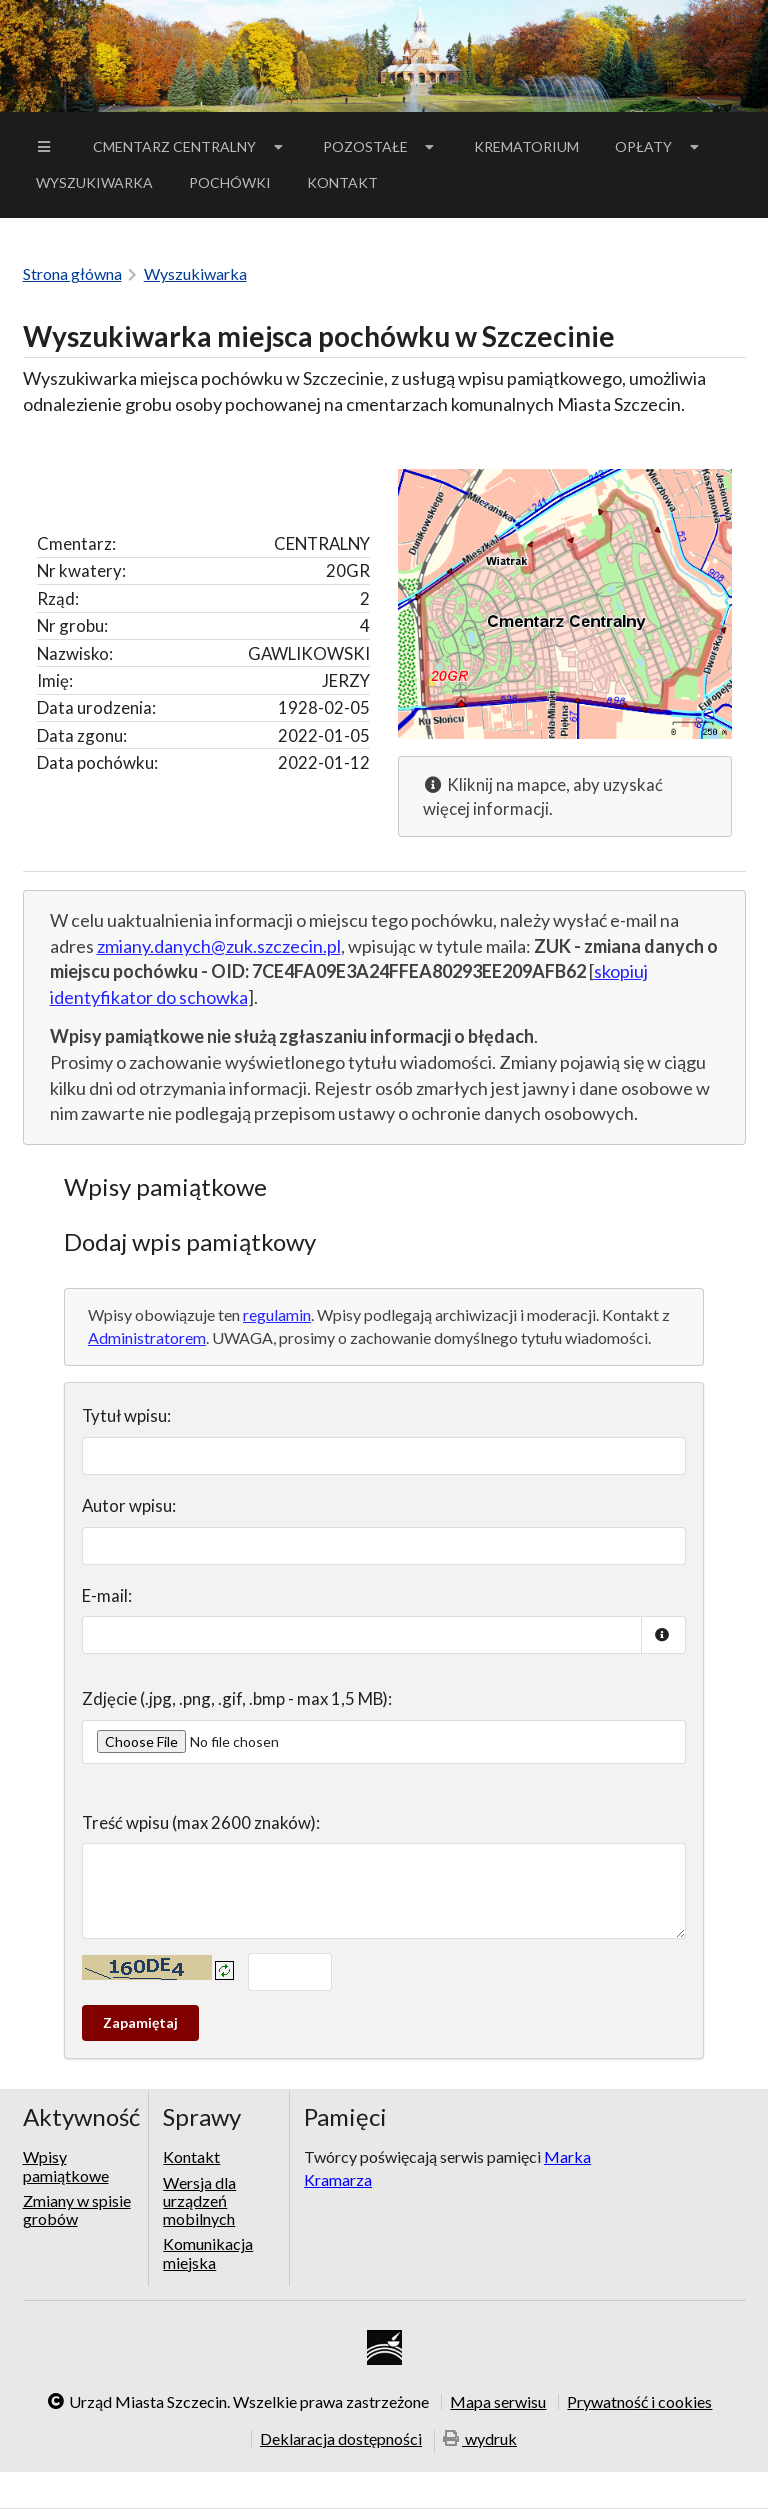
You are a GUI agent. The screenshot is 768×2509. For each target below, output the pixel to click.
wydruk (480, 2439)
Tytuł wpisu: (126, 1415)
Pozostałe (381, 146)
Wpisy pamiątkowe (66, 2166)
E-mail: (107, 1595)
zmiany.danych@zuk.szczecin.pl (219, 946)
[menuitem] (47, 147)
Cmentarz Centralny (190, 146)
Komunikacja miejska (208, 2252)
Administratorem (147, 1337)
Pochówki (236, 186)
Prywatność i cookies (639, 2402)
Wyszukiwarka (94, 182)
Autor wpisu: (129, 1505)
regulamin (277, 1314)
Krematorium (526, 146)
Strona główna (72, 273)
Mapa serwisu (498, 2402)
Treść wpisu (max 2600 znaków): (201, 1822)
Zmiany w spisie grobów (77, 2209)
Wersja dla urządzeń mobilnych (199, 2201)
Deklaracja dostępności (341, 2438)
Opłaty (659, 146)
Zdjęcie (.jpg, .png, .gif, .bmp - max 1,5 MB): (237, 1698)
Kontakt (342, 182)
